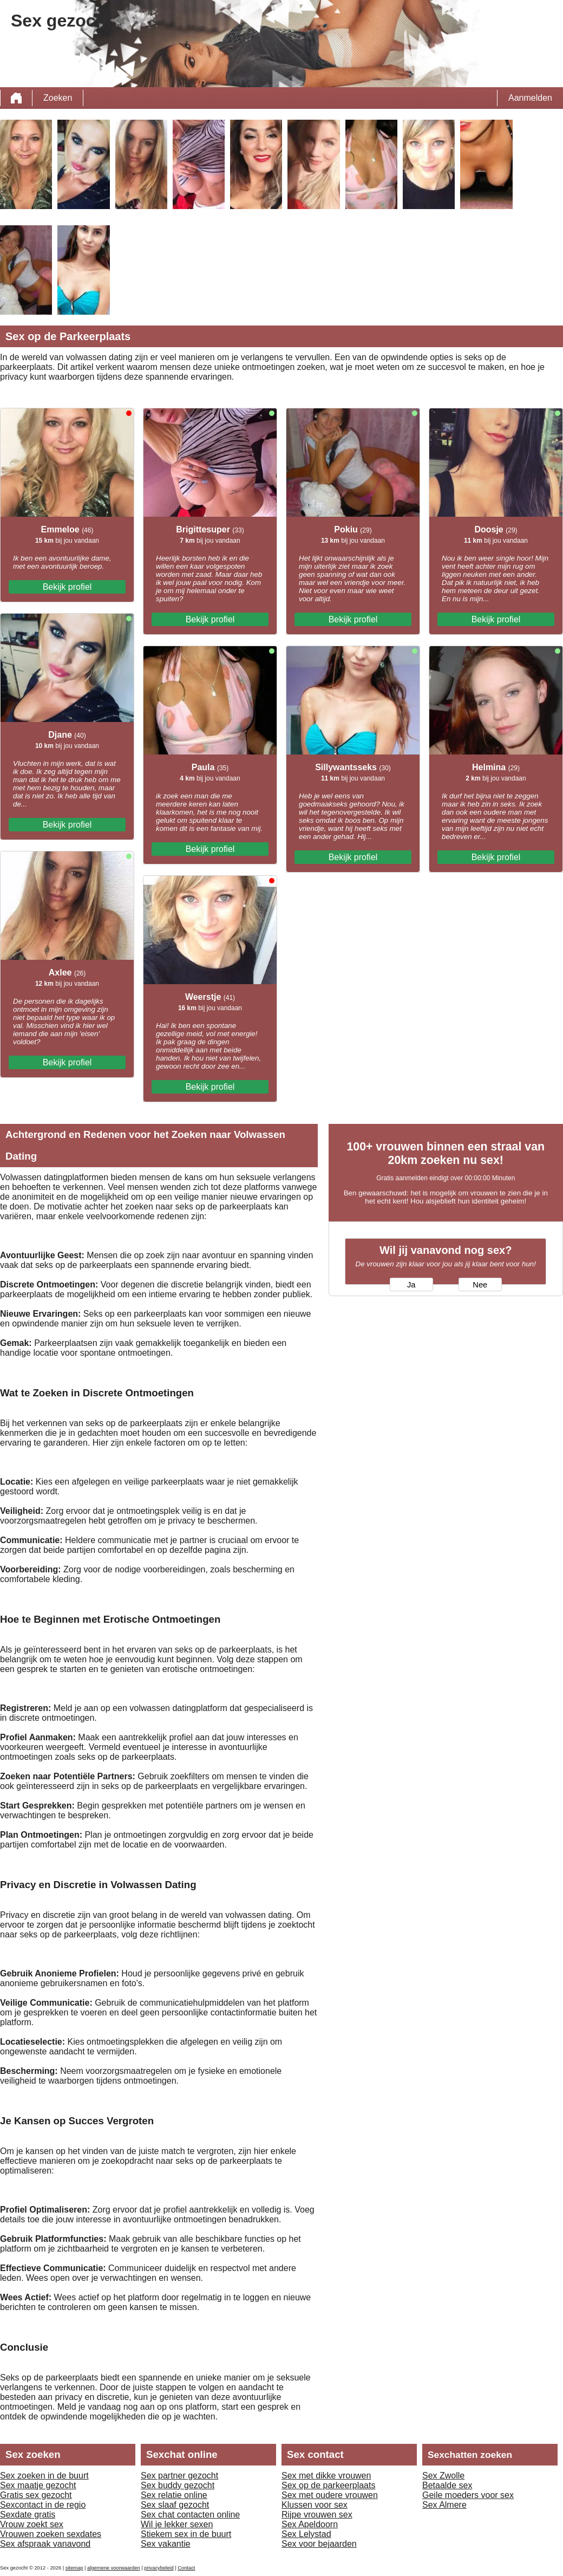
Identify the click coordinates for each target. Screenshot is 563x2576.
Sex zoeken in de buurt (44, 2475)
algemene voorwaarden (113, 2568)
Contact (186, 2568)
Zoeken (57, 97)
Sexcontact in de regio (43, 2504)
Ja (411, 1284)
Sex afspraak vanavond (45, 2543)
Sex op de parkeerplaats (328, 2485)
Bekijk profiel (67, 586)
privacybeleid (158, 2568)
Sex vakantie (166, 2543)
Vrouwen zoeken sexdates (50, 2534)
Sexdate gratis (27, 2514)
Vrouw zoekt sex (31, 2524)
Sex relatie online (174, 2495)
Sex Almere (444, 2504)
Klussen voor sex (315, 2504)
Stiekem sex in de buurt (186, 2534)
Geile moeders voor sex (468, 2495)
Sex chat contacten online (190, 2514)
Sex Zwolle (443, 2475)
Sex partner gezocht (179, 2475)
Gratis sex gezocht (36, 2495)
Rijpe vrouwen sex (317, 2514)
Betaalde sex (447, 2485)
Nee (480, 1284)
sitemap (74, 2568)
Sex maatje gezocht (38, 2485)
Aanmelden (530, 97)
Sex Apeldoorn (310, 2524)
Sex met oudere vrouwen (330, 2495)
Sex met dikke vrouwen (326, 2475)
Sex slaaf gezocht (175, 2504)
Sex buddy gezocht (177, 2485)
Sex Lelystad (306, 2534)
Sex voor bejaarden (319, 2543)
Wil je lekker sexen (177, 2524)
